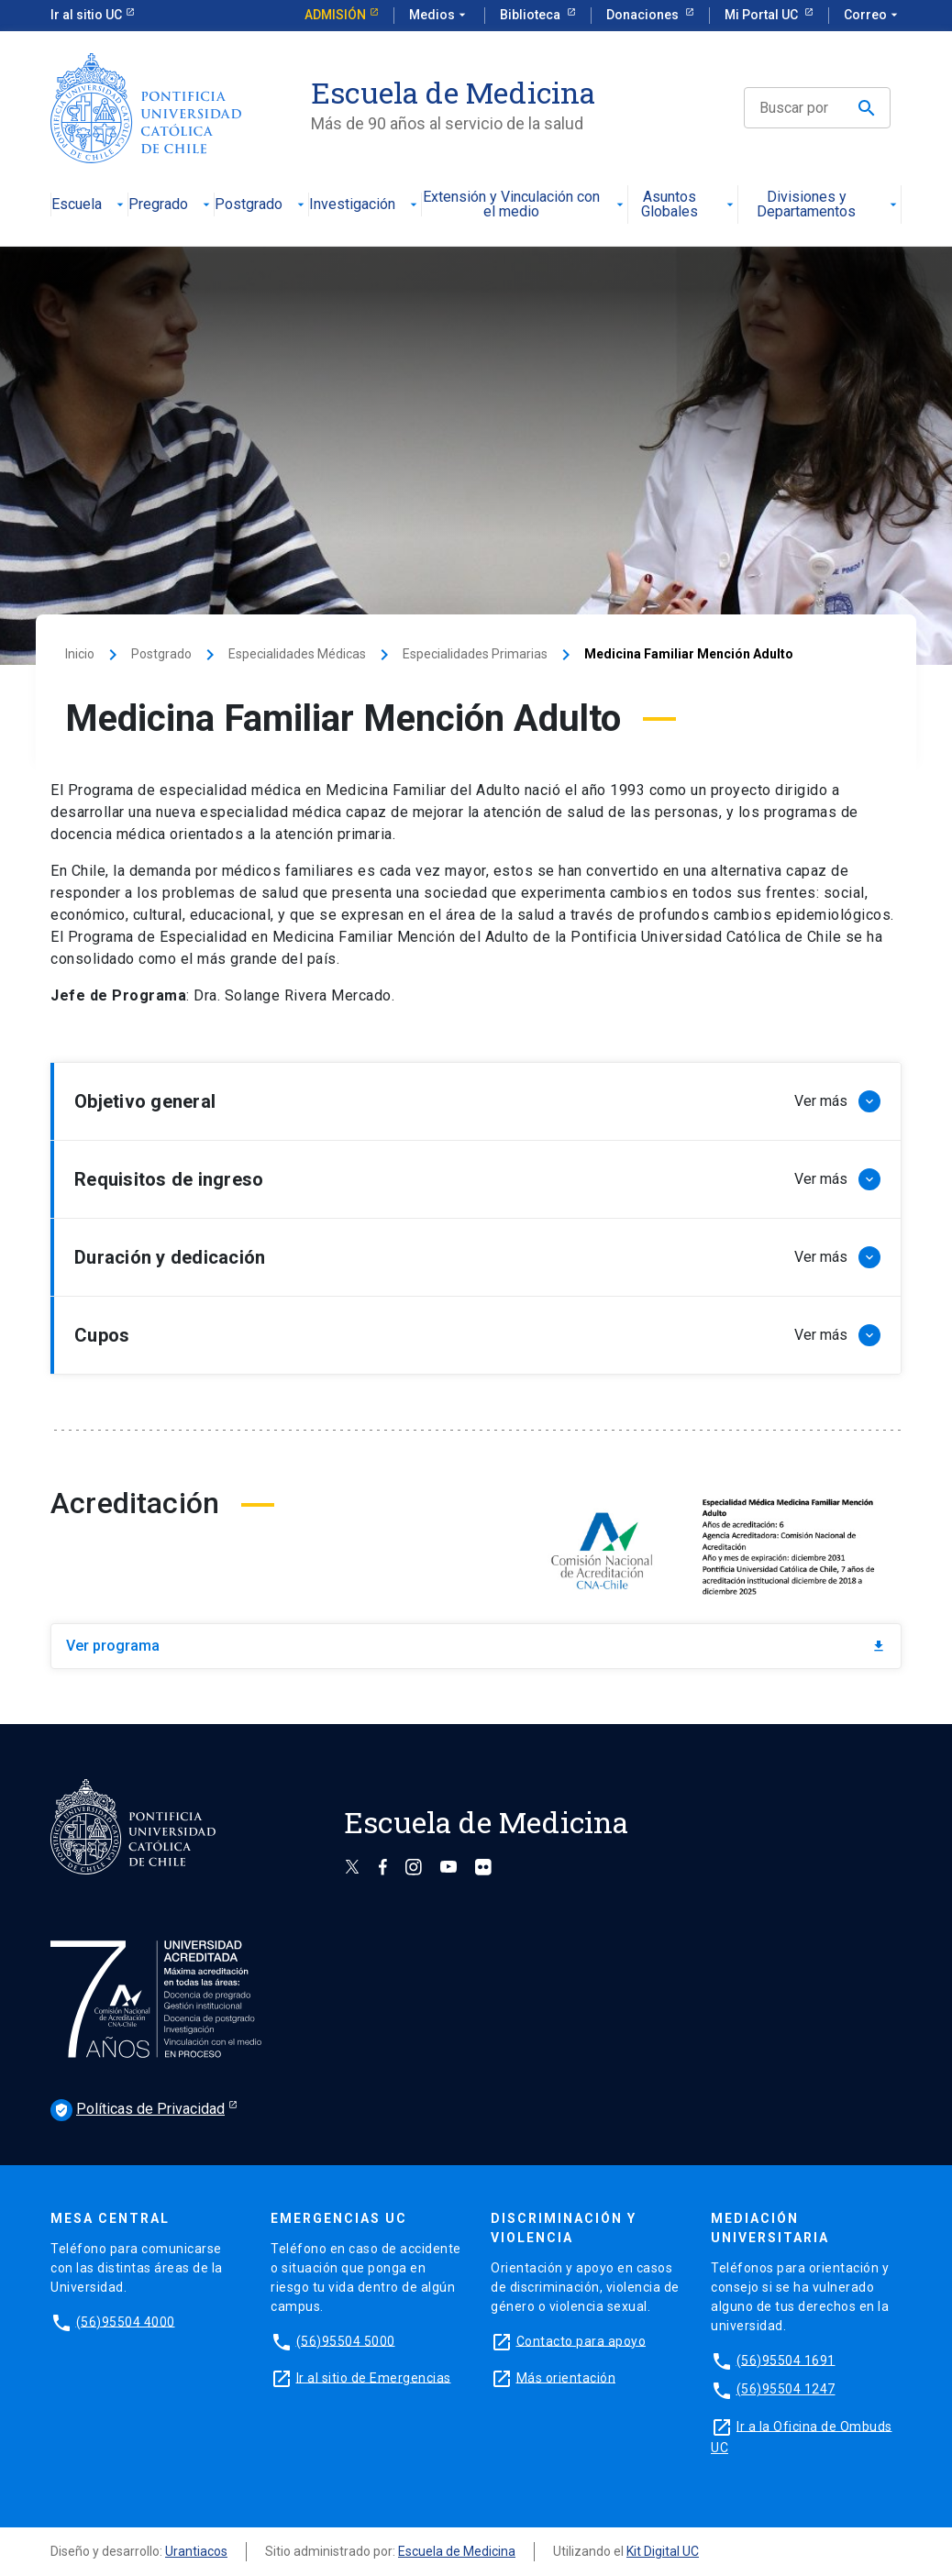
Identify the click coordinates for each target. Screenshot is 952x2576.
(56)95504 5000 (345, 2340)
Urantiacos (196, 2551)
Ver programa (476, 1645)
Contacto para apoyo (581, 2340)
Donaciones (643, 14)
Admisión (335, 14)
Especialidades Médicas (297, 654)
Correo (873, 15)
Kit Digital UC (662, 2551)
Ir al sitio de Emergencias (373, 2377)
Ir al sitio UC (86, 14)
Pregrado (171, 205)
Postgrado (261, 205)
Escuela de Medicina (456, 2551)
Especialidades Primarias (475, 654)
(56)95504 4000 (125, 2321)
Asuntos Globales (688, 205)
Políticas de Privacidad (137, 2110)
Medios (439, 15)
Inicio (79, 654)
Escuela (89, 205)
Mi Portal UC (763, 14)
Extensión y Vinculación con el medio (524, 205)
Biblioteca (531, 14)
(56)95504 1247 (786, 2389)
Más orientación (566, 2377)
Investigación (365, 205)
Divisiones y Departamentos (829, 205)
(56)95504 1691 (786, 2359)
